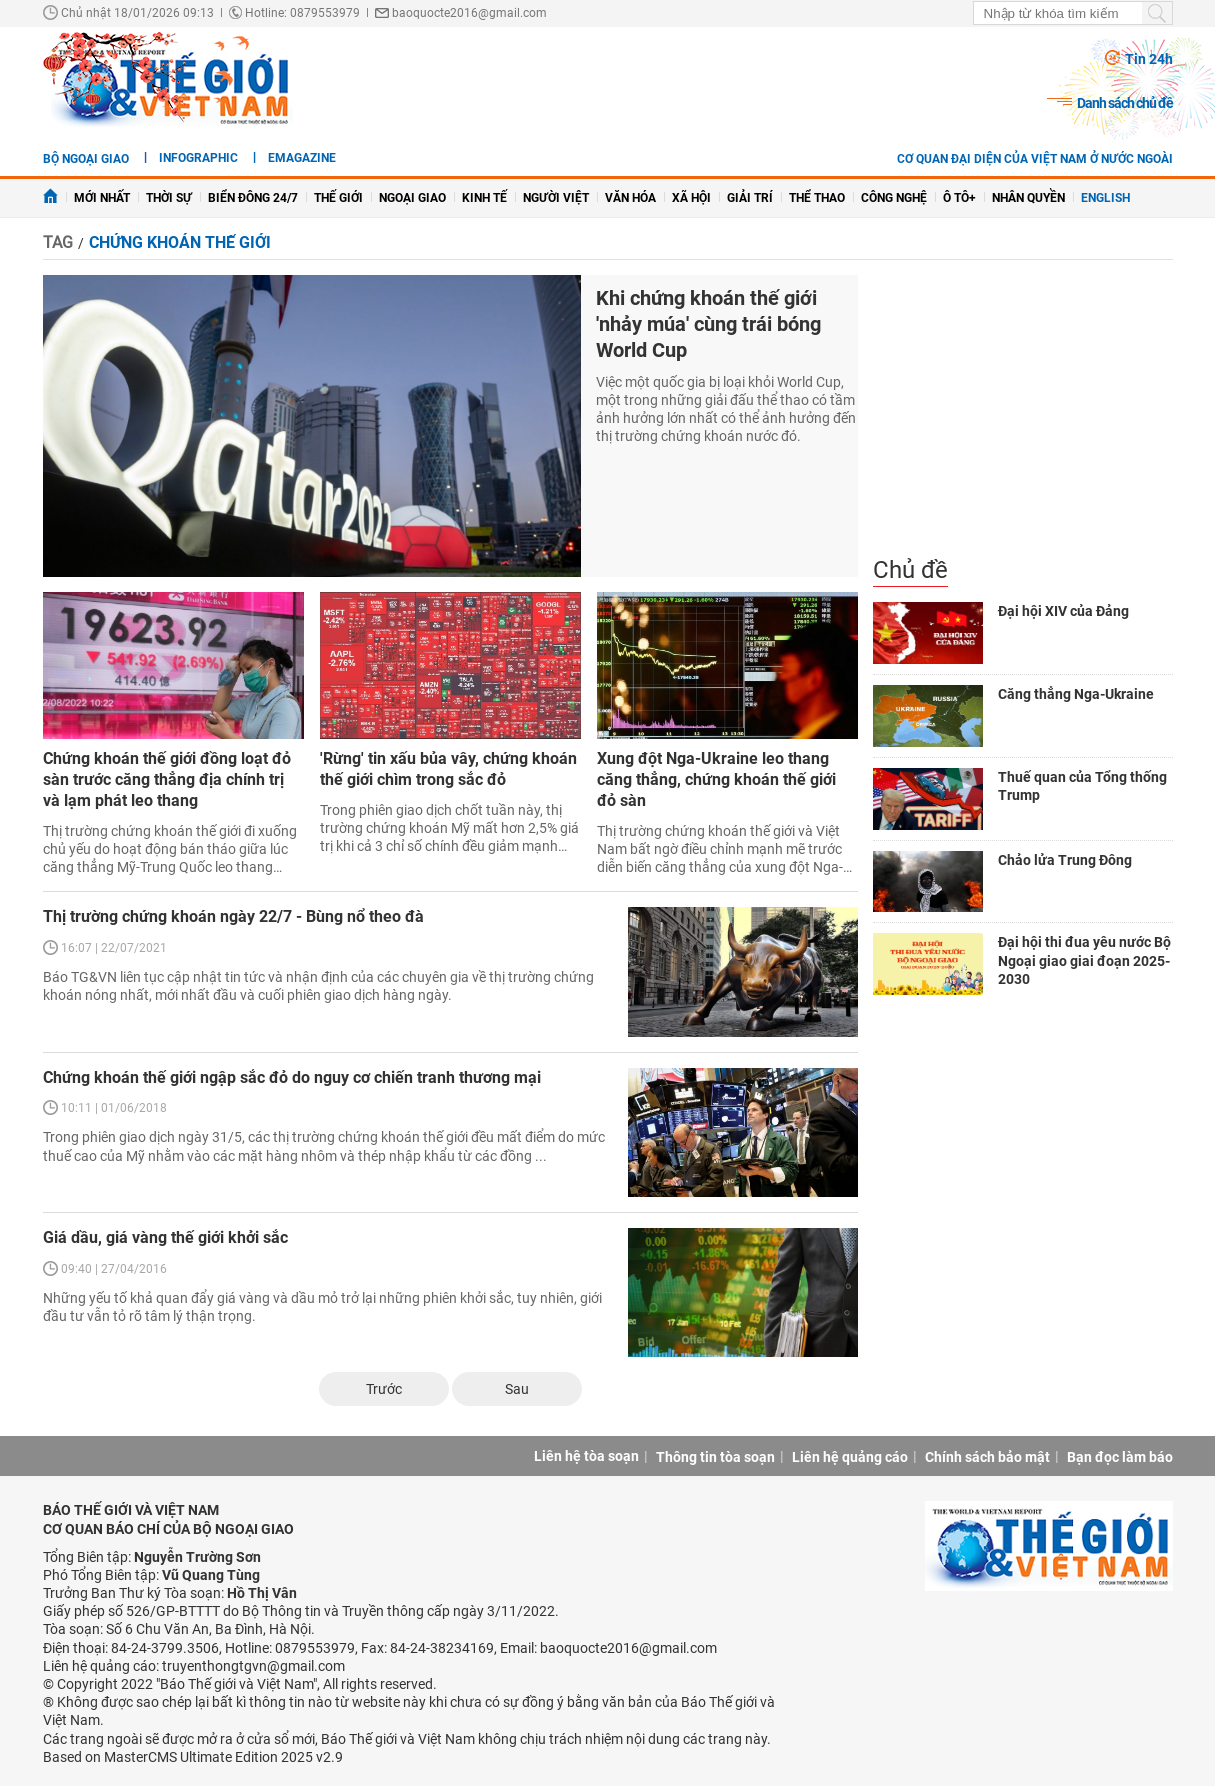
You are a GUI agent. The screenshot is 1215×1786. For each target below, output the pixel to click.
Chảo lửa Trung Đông (1065, 860)
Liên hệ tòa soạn (586, 1456)
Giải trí (750, 198)
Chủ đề (910, 570)
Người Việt (556, 198)
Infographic (198, 158)
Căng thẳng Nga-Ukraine (1076, 694)
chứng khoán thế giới (180, 242)
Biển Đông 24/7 (253, 198)
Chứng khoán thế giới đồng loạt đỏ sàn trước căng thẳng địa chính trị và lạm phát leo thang (167, 779)
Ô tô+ (959, 198)
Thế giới (338, 198)
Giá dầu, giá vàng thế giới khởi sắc (165, 1237)
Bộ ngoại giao (86, 159)
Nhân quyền (1028, 198)
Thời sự (169, 198)
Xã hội (691, 198)
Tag (58, 242)
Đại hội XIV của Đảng (1063, 611)
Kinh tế (484, 198)
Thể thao (817, 198)
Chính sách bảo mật (987, 1457)
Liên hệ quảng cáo (850, 1457)
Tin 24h (1149, 59)
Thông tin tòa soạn (715, 1457)
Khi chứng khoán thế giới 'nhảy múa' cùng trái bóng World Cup (708, 324)
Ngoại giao (412, 198)
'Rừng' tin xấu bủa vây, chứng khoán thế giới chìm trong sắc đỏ (448, 769)
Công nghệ (894, 198)
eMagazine (302, 158)
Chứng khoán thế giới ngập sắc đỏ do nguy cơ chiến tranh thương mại (292, 1077)
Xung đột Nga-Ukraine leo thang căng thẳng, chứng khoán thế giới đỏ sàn (716, 779)
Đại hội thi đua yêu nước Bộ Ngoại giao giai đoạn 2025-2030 (1084, 960)
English (1105, 198)
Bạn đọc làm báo (1120, 1457)
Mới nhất (102, 198)
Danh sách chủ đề (1125, 103)
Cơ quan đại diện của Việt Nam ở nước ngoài (1035, 159)
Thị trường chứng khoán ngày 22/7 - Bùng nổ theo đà (233, 916)
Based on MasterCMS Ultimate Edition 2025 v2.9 (193, 1757)
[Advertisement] (1023, 415)
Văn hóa (630, 198)
